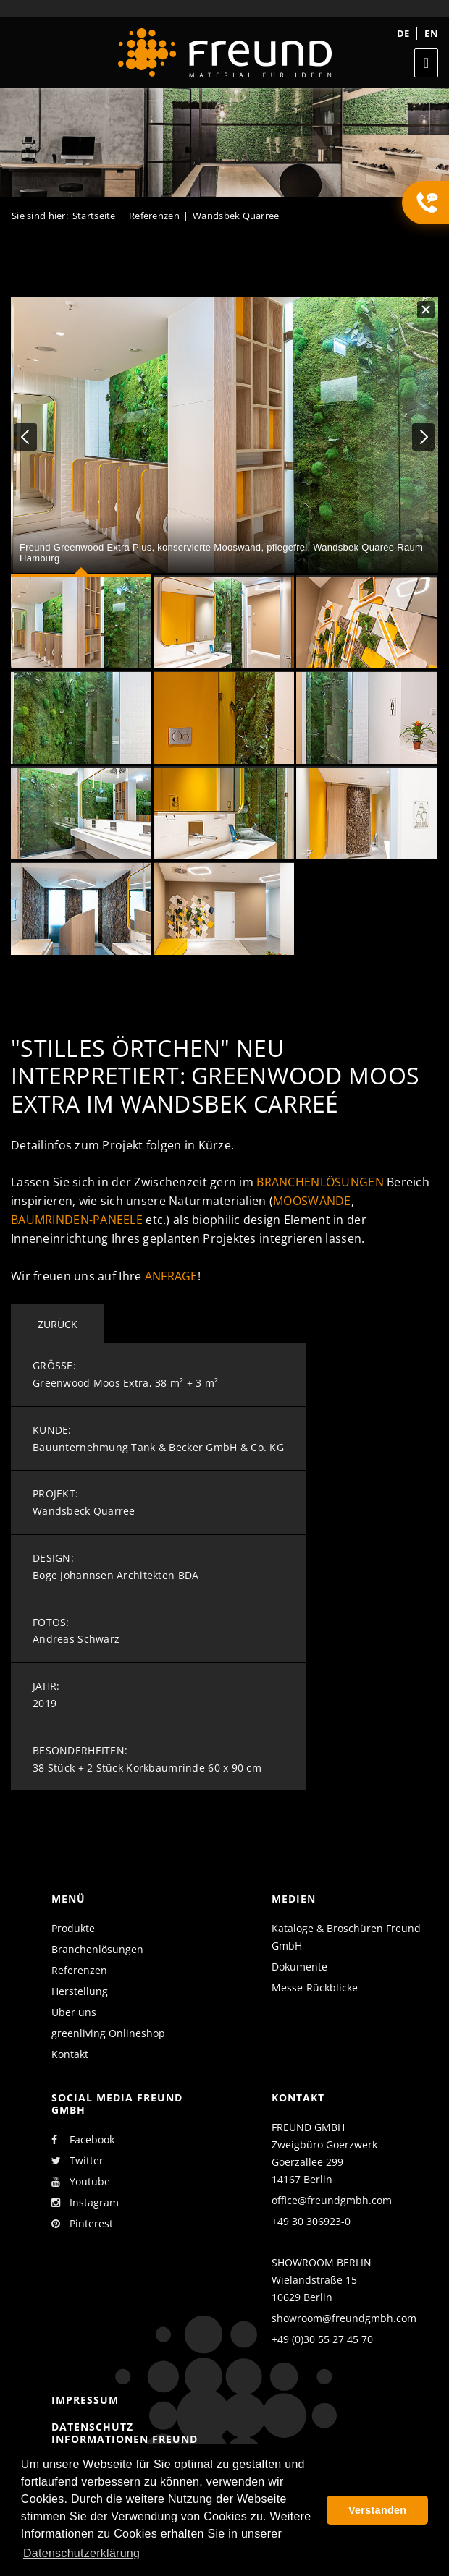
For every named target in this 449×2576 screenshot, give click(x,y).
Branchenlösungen (319, 1182)
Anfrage (171, 1276)
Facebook (82, 2139)
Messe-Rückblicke (315, 1987)
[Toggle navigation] (426, 62)
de (403, 33)
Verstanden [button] (377, 2510)
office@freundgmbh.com (332, 2200)
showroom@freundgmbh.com (344, 2318)
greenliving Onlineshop (108, 2033)
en (431, 33)
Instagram (85, 2202)
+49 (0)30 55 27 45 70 (322, 2339)
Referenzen (79, 1970)
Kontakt (69, 2054)
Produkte (73, 1928)
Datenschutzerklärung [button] (81, 2553)
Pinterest (82, 2223)
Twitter (77, 2160)
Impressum (85, 2400)
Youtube (80, 2181)
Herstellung (79, 1991)
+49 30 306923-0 (311, 2221)
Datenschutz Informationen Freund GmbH (124, 2439)
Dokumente (299, 1966)
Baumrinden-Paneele (77, 1220)
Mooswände (312, 1201)
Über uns (73, 2012)
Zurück (57, 1324)
